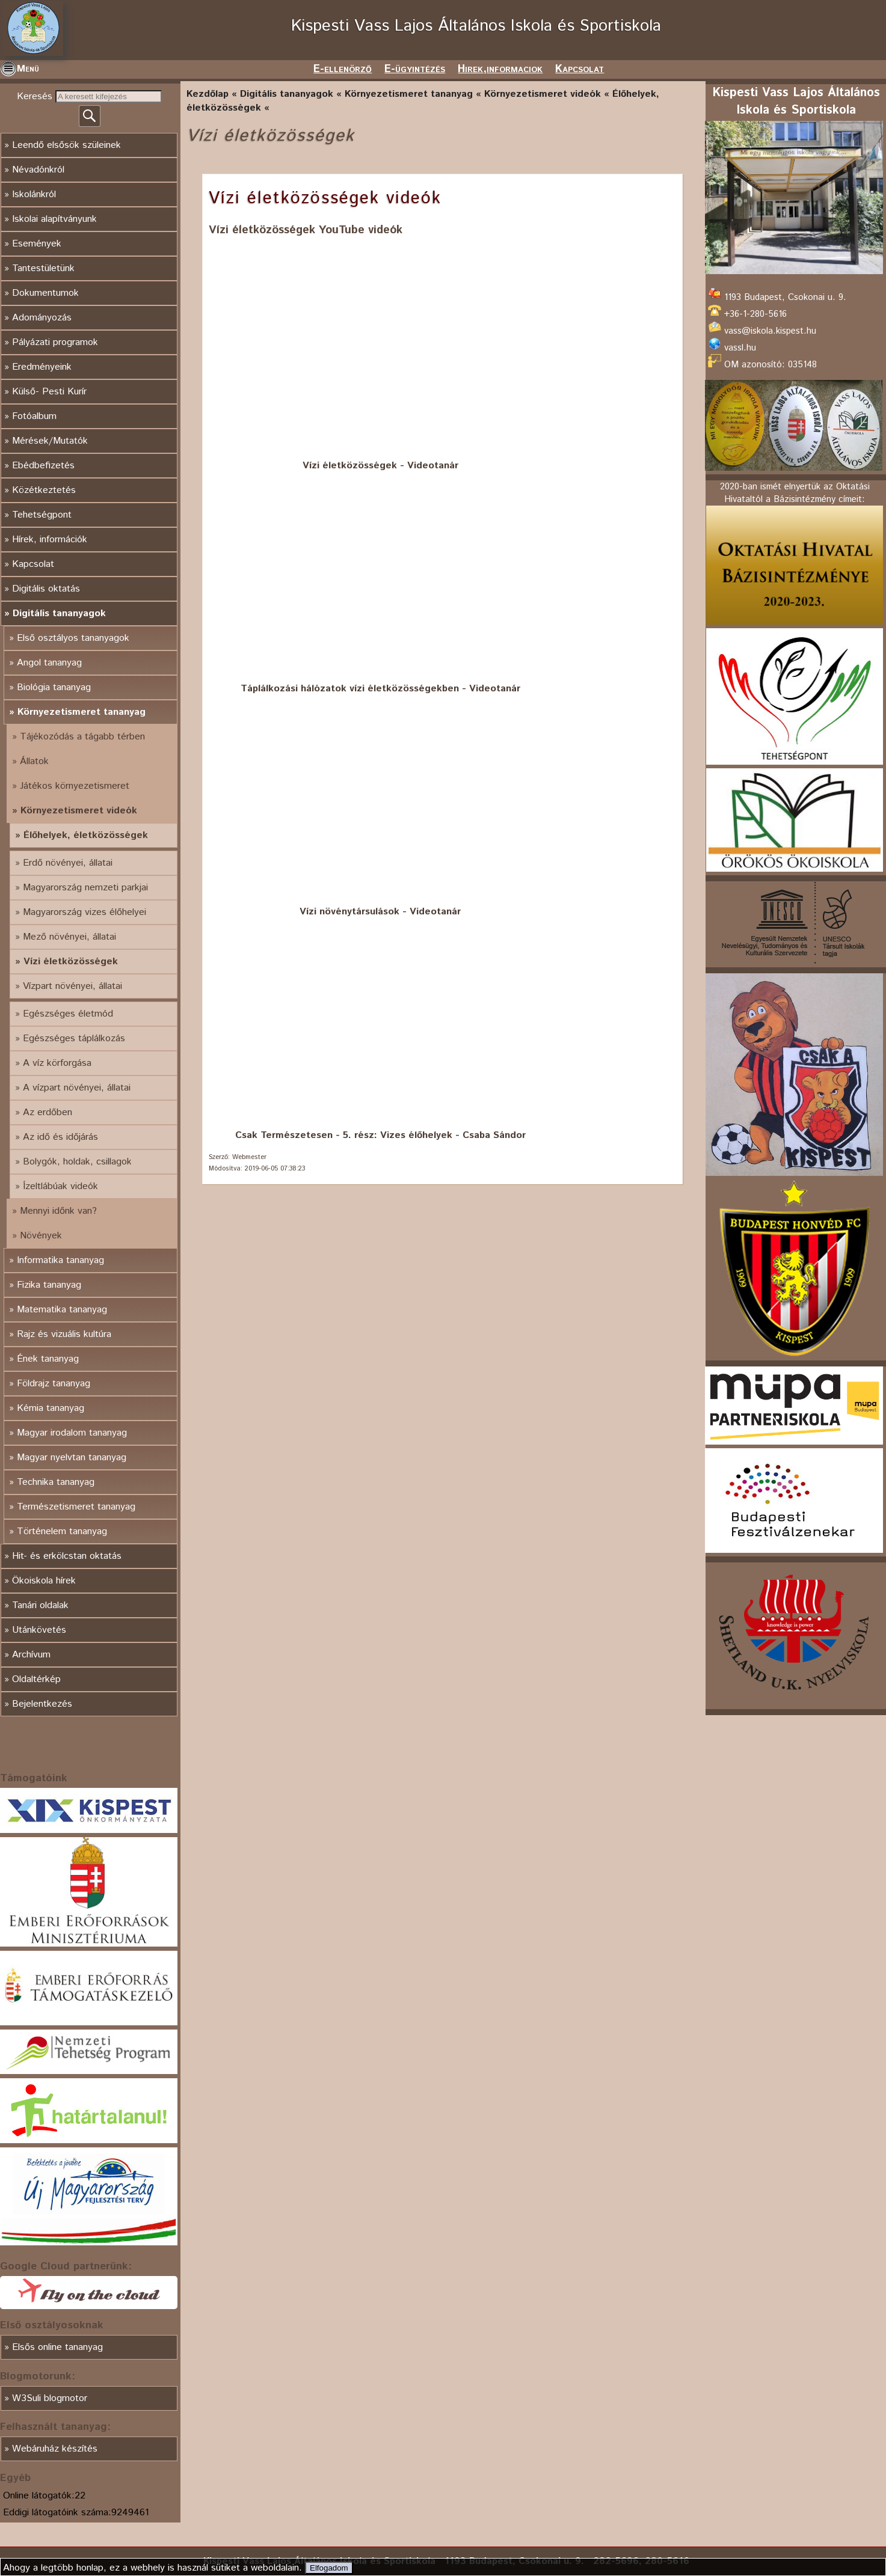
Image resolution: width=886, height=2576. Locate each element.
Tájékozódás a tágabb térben (82, 737)
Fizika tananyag (49, 1285)
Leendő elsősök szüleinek (66, 145)
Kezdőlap (207, 94)
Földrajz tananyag (53, 1383)
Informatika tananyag (60, 1260)
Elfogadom (329, 2567)
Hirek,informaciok (500, 69)
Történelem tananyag (62, 1531)
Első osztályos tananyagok (73, 638)
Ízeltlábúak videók (60, 1186)
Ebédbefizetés (43, 466)
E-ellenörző (342, 69)
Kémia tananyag (50, 1408)
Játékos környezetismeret (74, 786)
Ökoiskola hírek (44, 1581)
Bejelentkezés (42, 1704)
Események (36, 244)
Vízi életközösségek (70, 961)
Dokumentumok (45, 293)
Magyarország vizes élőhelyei (84, 912)
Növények (41, 1236)
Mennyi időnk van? (58, 1211)
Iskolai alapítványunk (54, 219)
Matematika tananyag (62, 1310)
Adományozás (42, 318)
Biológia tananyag (54, 687)
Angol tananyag (49, 663)
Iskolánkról (34, 194)
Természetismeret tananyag (76, 1507)
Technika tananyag (55, 1482)
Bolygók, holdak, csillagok (77, 1162)
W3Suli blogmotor (49, 2398)
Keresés (36, 96)
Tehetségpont (42, 515)
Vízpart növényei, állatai (72, 986)
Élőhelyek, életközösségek (85, 835)
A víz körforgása (57, 1063)
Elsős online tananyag (57, 2347)
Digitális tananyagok (59, 613)
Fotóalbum (34, 416)
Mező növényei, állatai (69, 937)
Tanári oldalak (40, 1605)
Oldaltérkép (36, 1679)
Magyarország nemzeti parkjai (85, 888)
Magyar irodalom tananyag (72, 1433)
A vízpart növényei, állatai (77, 1088)
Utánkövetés (39, 1630)
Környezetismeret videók (78, 811)
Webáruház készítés (54, 2449)
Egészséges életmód (68, 1014)
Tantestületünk (43, 268)
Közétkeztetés (44, 490)
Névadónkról (38, 170)
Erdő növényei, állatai (67, 863)
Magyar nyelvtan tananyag (71, 1457)
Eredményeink (42, 367)
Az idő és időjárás (60, 1137)
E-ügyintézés (414, 69)
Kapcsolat (579, 69)
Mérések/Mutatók (50, 441)
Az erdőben (47, 1112)
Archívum (31, 1655)
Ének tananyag (48, 1359)
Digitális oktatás (46, 589)
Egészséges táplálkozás (74, 1038)
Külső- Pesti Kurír (49, 392)
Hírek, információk (49, 539)
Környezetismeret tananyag (81, 712)
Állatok (34, 761)
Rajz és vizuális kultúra (64, 1334)
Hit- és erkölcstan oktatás (67, 1556)
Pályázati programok (55, 342)
